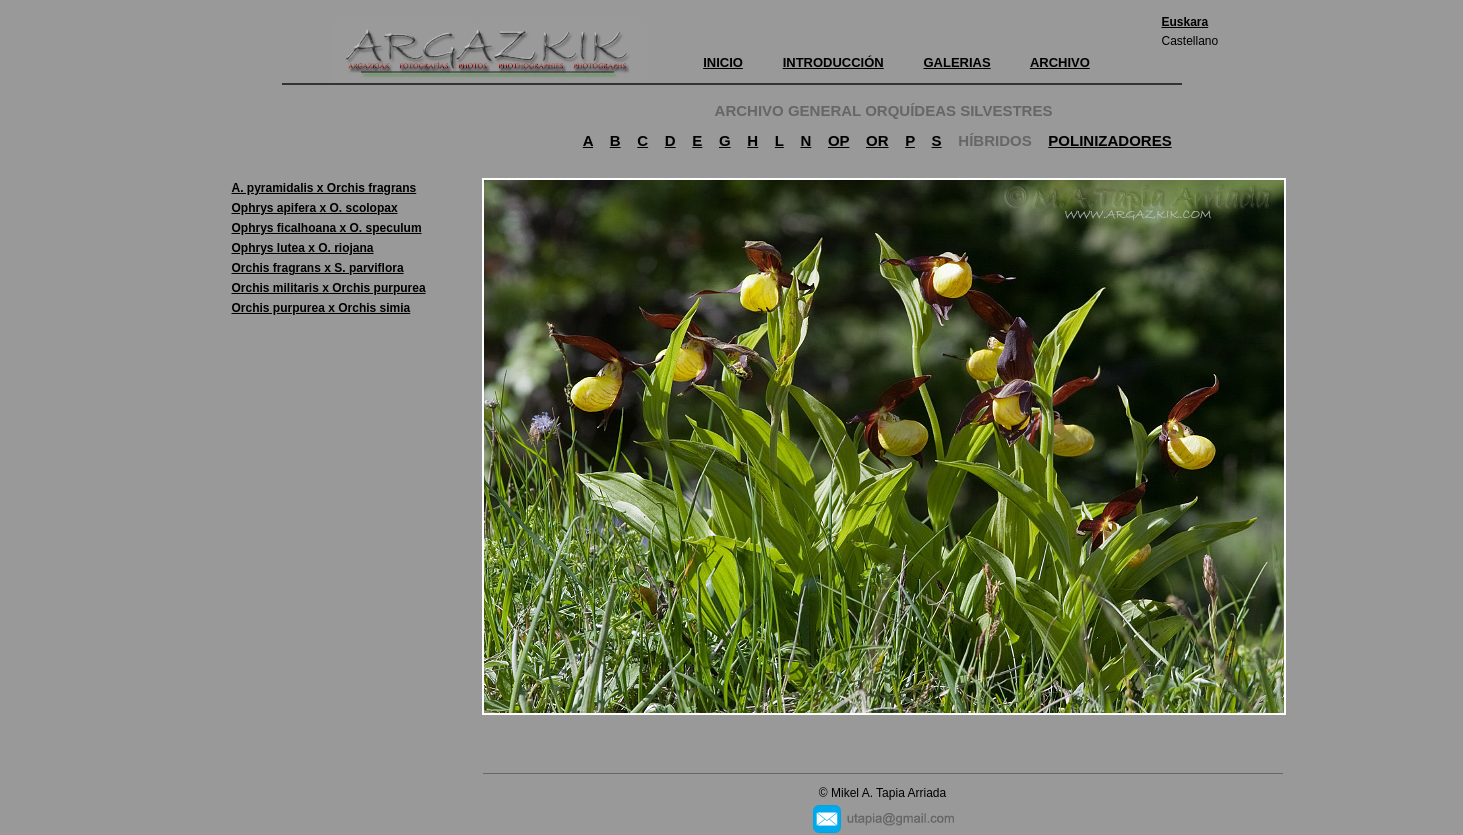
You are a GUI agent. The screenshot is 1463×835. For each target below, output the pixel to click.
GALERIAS (956, 62)
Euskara (1185, 22)
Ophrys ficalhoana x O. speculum (327, 228)
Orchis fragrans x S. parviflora (318, 268)
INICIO (723, 62)
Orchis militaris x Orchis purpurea (329, 288)
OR (877, 140)
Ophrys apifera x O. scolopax (315, 208)
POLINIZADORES (1109, 140)
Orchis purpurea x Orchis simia (321, 308)
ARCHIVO (1060, 62)
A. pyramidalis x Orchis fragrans (324, 188)
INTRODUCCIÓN (833, 62)
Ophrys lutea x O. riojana (303, 248)
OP (838, 140)
